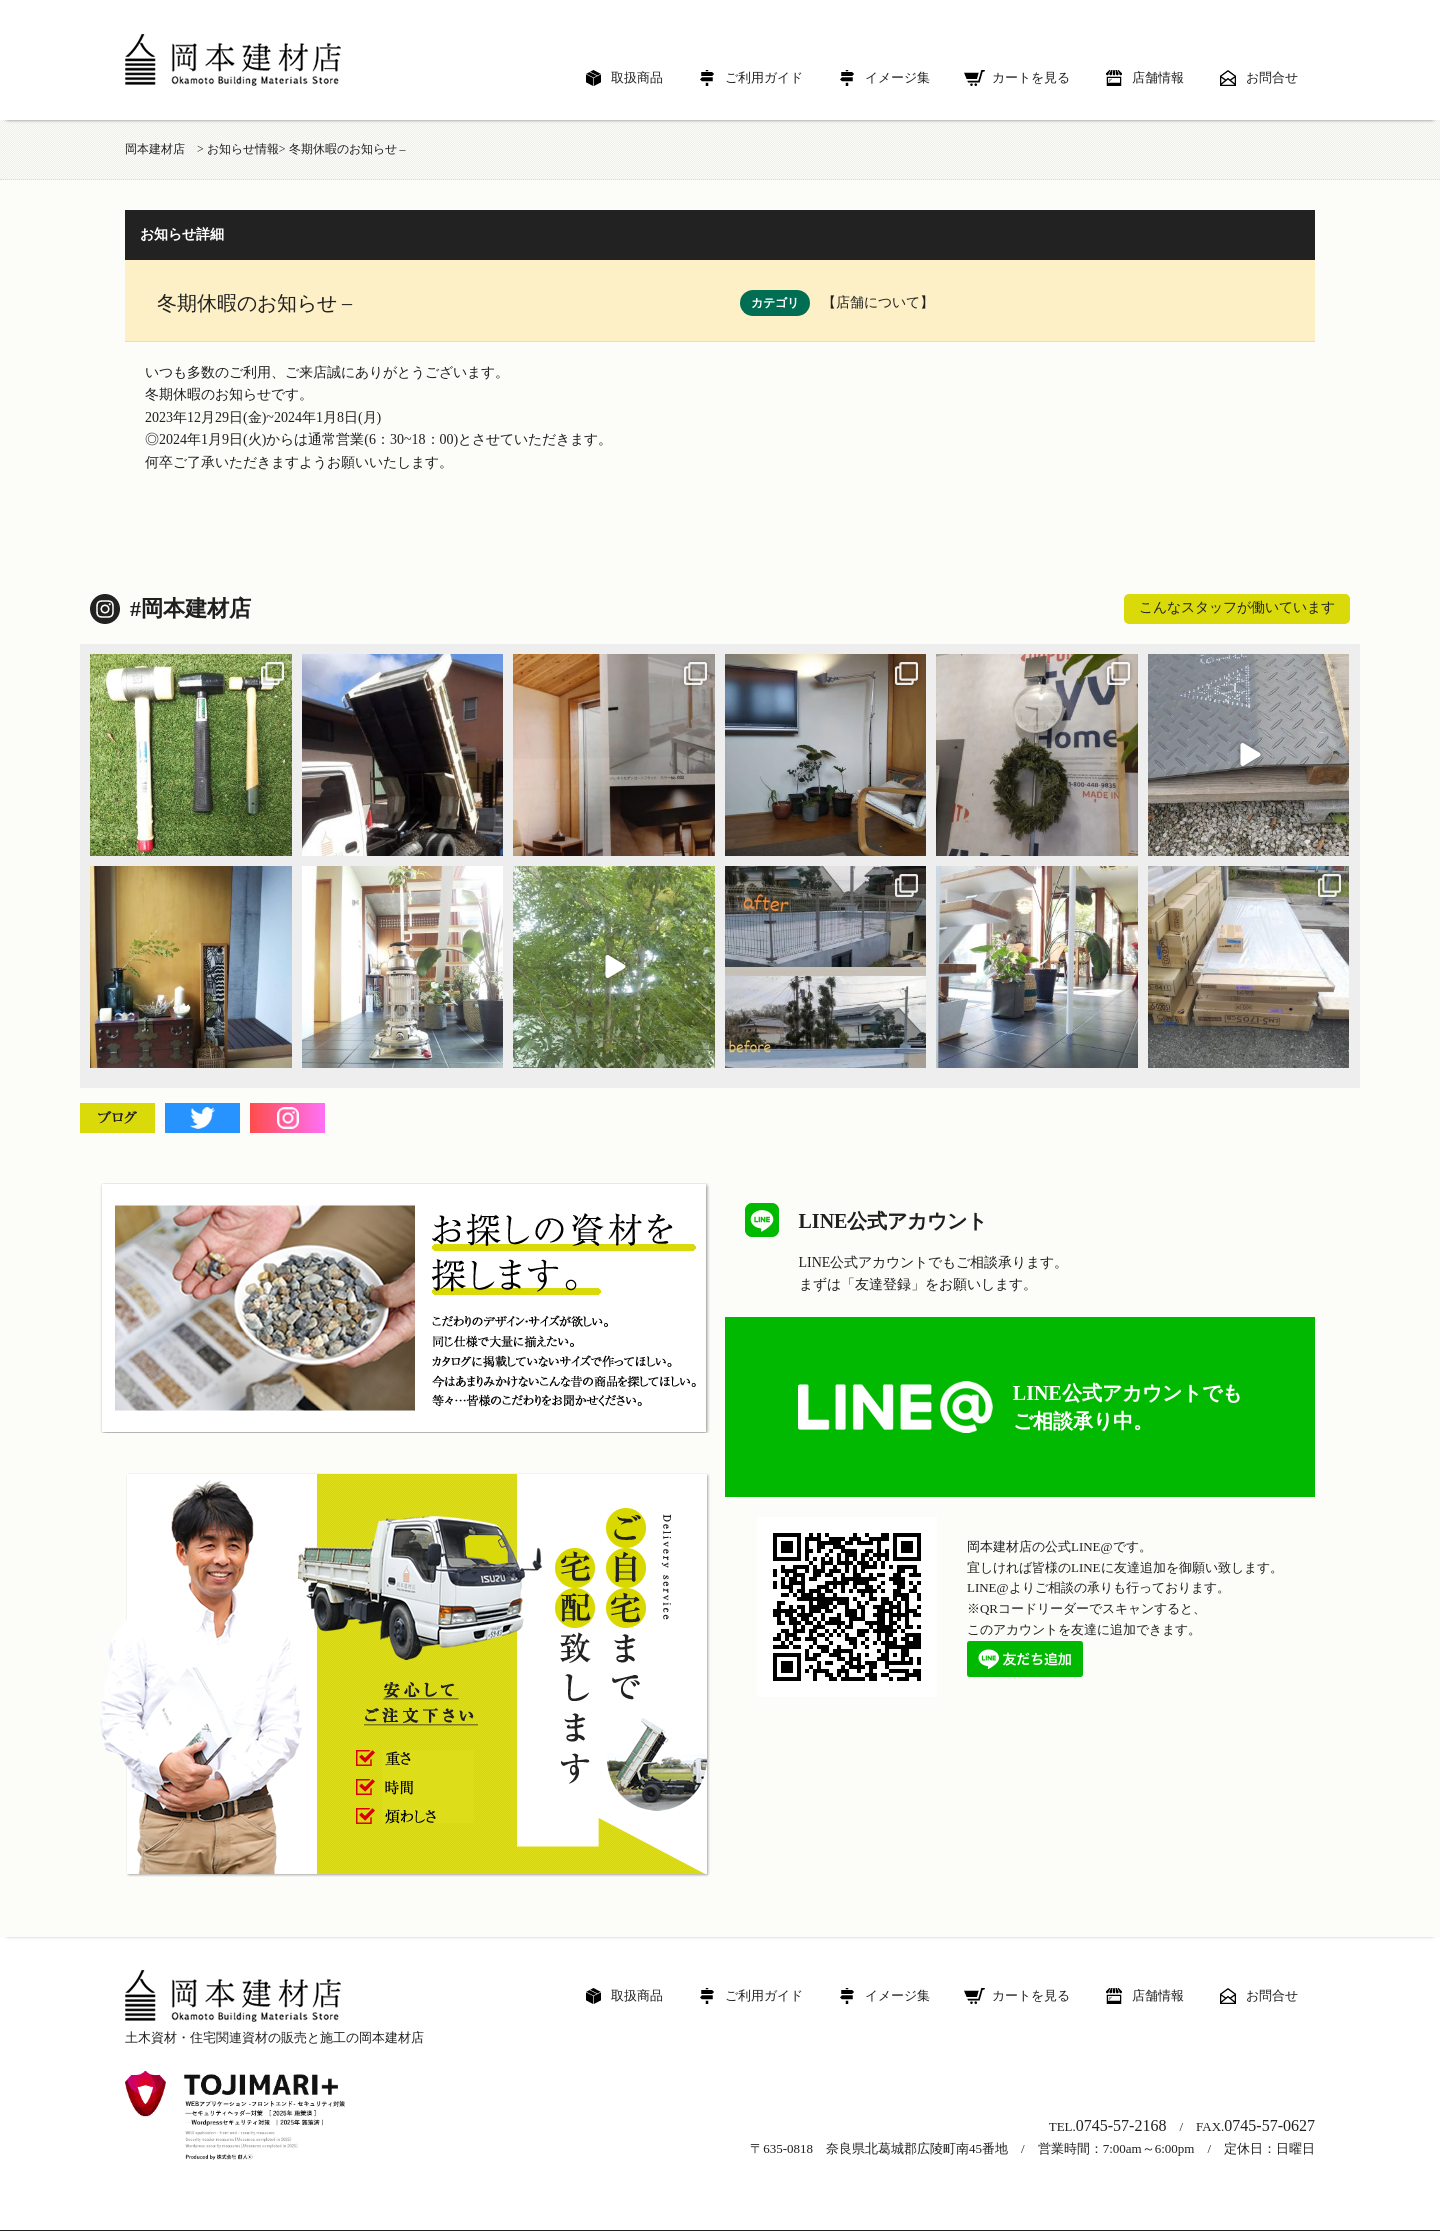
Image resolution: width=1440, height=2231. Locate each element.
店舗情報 (1158, 77)
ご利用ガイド (764, 77)
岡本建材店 (161, 149)
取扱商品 (637, 77)
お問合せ (1272, 77)
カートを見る (1031, 77)
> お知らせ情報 (238, 149)
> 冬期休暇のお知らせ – (342, 149)
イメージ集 (897, 77)
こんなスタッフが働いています (1237, 607)
